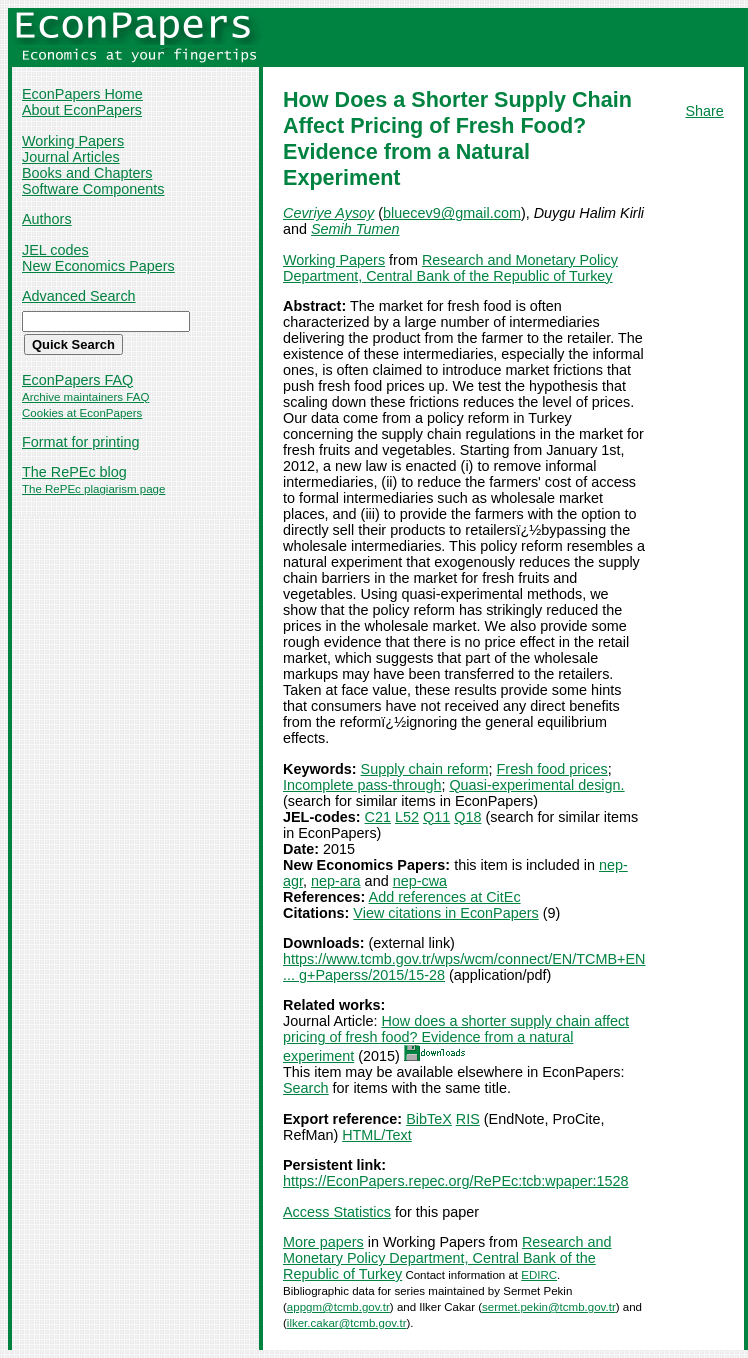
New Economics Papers (98, 266)
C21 (378, 817)
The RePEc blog (74, 472)
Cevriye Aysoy (328, 213)
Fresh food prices (552, 769)
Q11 (436, 817)
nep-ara (336, 881)
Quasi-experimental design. (536, 785)
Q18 (467, 817)
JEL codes (55, 250)
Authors (47, 219)
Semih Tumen (355, 229)
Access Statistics (337, 1212)
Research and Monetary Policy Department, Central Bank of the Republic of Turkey (450, 268)
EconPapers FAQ (77, 380)
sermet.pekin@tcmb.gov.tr (549, 1307)
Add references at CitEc (445, 897)
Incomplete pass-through (362, 785)
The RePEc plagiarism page (93, 489)
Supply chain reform (425, 769)
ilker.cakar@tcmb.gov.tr (347, 1323)
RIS (468, 1119)
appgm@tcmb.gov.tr (338, 1307)
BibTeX (429, 1119)
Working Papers (73, 141)
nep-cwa (420, 881)
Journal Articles (71, 157)
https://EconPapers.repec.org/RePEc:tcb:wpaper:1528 (456, 1181)
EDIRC (539, 1275)
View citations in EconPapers (445, 913)
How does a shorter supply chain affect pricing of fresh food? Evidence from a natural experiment (456, 1038)
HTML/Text (377, 1135)
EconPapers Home (82, 94)
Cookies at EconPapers (82, 413)
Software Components (93, 189)
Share (704, 111)
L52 (407, 817)
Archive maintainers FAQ (85, 397)
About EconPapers (82, 110)
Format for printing (81, 442)
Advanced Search (79, 296)
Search (306, 1088)
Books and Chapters (87, 173)
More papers (323, 1242)
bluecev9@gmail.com (452, 213)
